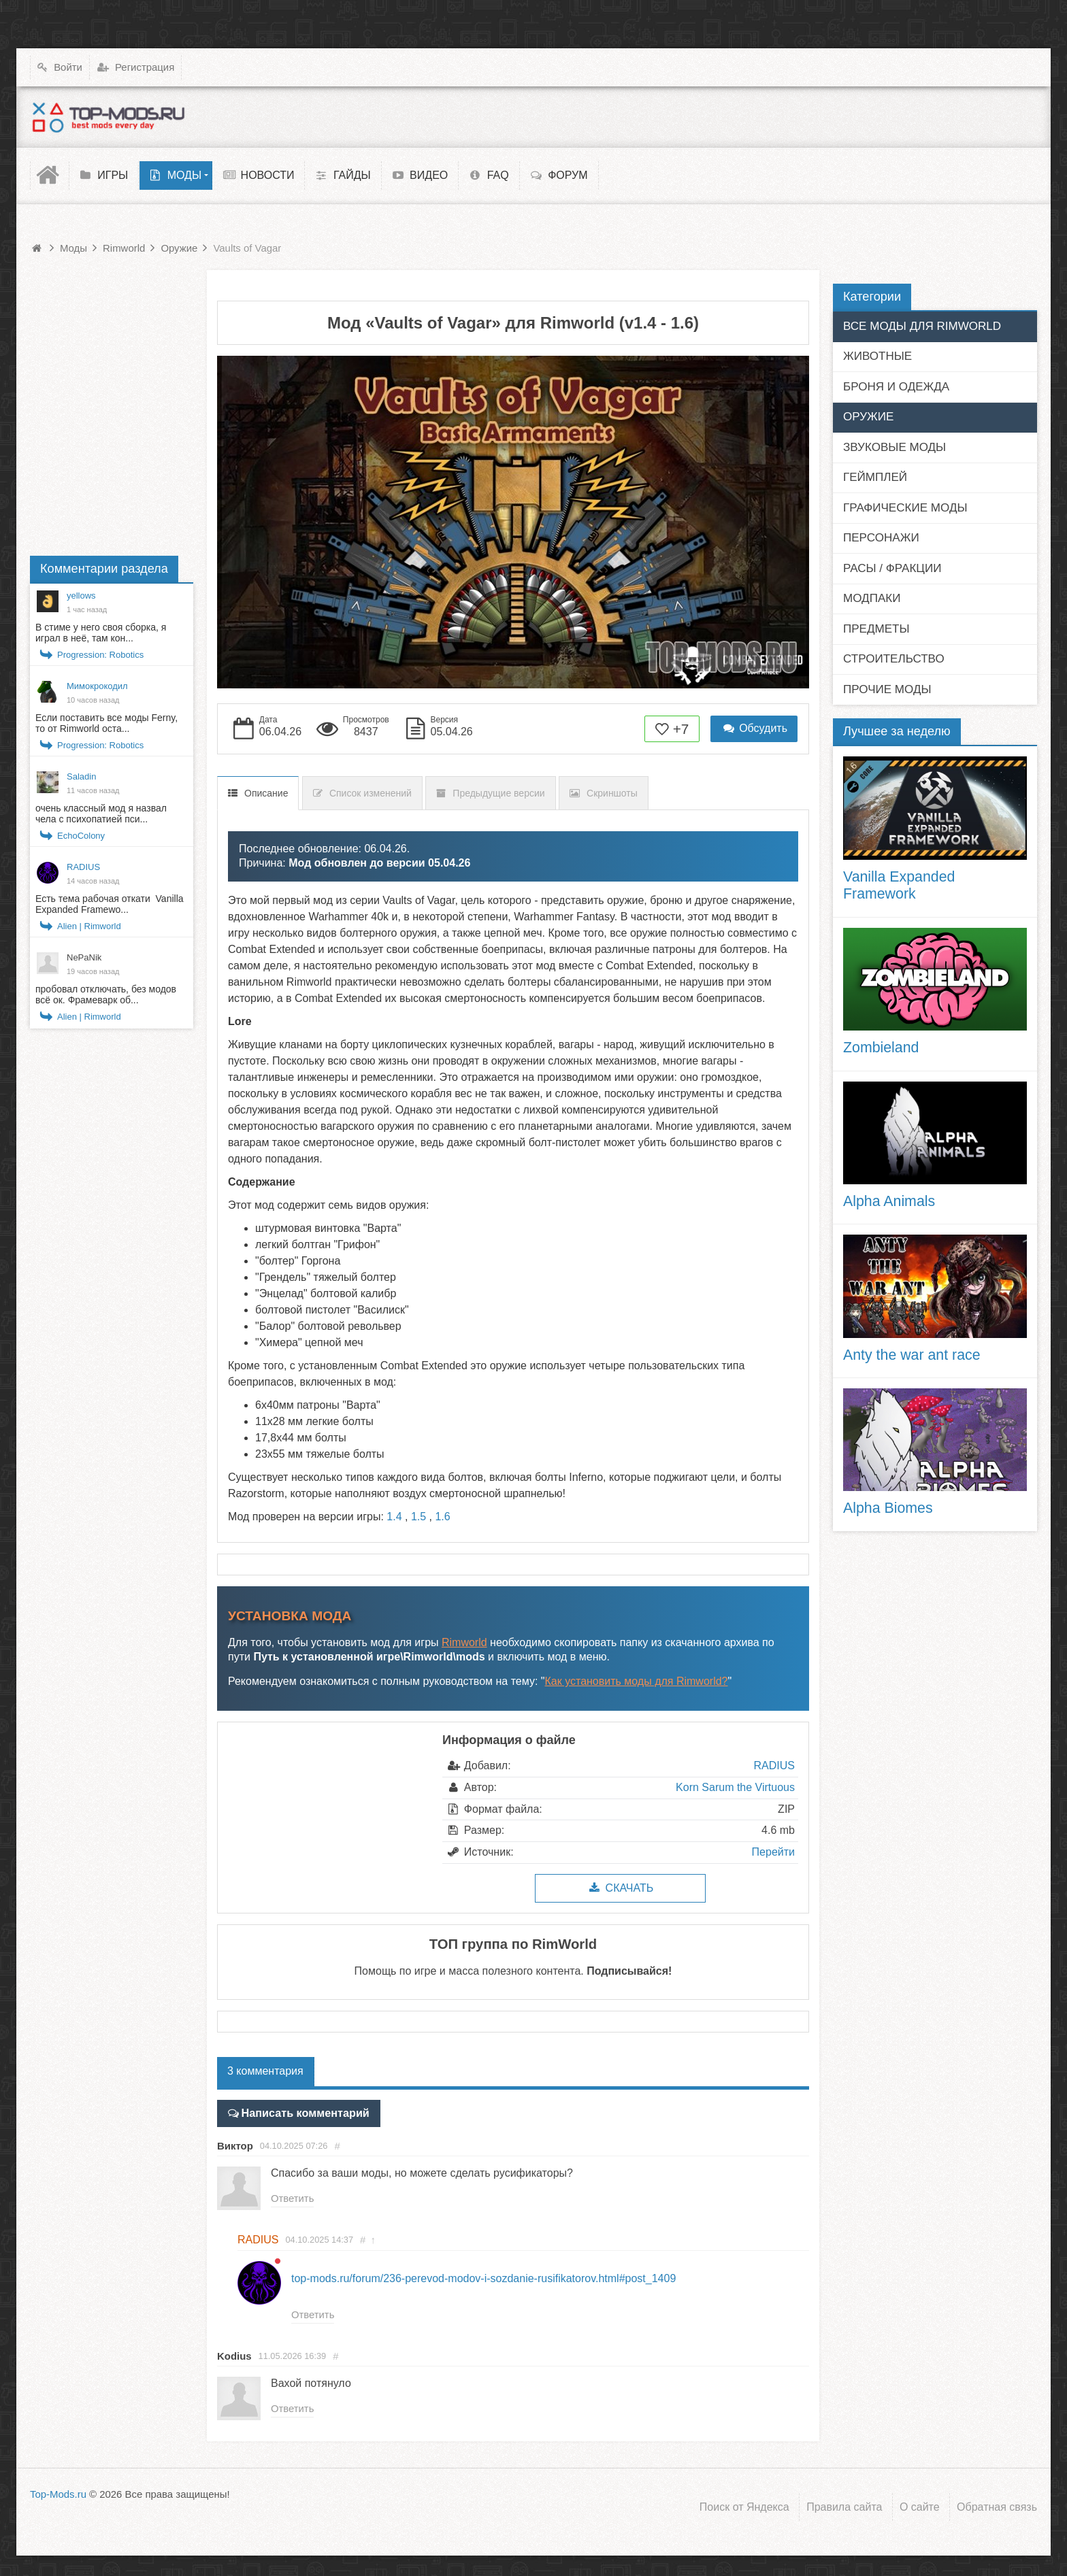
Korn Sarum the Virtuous (735, 1787)
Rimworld (464, 1642)
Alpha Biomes (888, 1508)
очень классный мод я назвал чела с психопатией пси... (101, 813)
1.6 (442, 1516)
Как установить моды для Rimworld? (636, 1681)
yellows (81, 595)
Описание (266, 793)
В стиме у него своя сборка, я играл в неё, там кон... (100, 632)
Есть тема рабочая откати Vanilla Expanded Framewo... (109, 904)
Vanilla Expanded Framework (899, 886)
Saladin (81, 776)
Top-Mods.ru (58, 2494)
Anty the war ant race (912, 1355)
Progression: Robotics (100, 655)
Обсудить (754, 728)
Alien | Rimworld (89, 926)
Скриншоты (612, 793)
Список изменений (370, 793)
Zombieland (881, 1047)
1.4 (394, 1516)
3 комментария (265, 2071)
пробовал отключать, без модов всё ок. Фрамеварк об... (105, 994)
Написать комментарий (304, 2113)
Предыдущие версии (498, 793)
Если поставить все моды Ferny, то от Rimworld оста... (106, 723)
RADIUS (774, 1765)
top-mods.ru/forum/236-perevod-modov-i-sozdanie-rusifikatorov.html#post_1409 (483, 2278)
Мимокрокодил (97, 686)
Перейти (773, 1852)
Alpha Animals (889, 1201)
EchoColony (81, 836)
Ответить (292, 2199)
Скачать (620, 1888)
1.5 (418, 1516)
